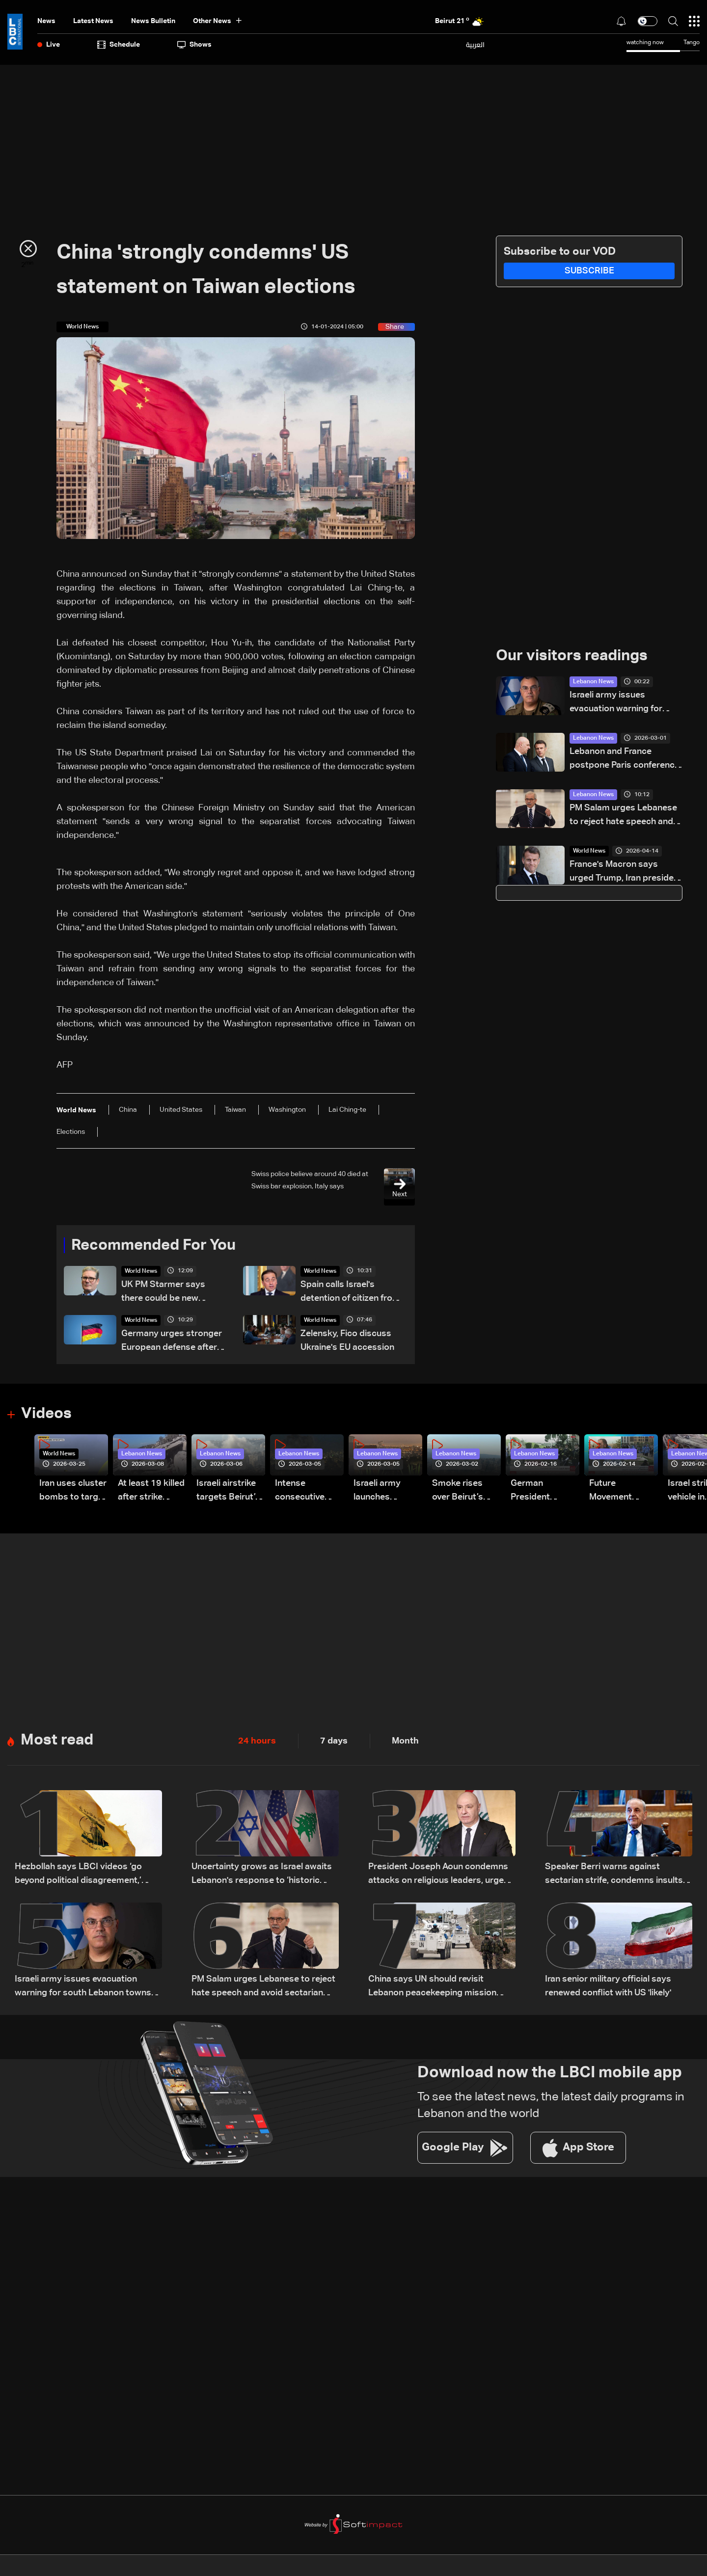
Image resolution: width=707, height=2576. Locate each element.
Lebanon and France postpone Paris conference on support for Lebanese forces (625, 760)
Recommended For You (157, 1246)
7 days (334, 1742)
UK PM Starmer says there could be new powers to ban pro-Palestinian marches (163, 1293)
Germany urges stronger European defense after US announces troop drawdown (171, 1342)
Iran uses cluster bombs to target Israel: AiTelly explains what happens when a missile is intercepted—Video (73, 1492)
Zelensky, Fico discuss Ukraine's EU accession (347, 1341)
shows (194, 44)
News (46, 21)
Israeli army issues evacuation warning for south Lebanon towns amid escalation (625, 703)
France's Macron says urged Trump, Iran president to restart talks (626, 873)
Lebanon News (593, 682)
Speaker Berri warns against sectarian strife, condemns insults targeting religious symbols (614, 1875)
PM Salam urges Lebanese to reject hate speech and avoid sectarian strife (623, 816)
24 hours (257, 1742)
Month (405, 1742)
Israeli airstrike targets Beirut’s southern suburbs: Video (228, 1492)
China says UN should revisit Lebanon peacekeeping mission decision (432, 1988)
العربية (475, 44)
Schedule (118, 44)
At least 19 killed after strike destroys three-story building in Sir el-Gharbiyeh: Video (151, 1492)
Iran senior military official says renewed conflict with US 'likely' (608, 1987)
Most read (58, 1741)
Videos (47, 1414)
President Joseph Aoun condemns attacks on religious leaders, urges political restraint (438, 1875)
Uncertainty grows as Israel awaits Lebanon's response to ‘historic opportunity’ (261, 1875)
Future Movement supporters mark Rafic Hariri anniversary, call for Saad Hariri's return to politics (623, 1492)
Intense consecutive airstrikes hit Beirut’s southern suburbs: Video (305, 1492)
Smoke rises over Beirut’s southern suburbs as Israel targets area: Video (459, 1492)
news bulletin (153, 21)
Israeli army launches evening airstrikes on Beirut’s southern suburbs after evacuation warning (381, 1492)
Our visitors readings (574, 656)
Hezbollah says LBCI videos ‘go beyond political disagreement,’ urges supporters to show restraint (86, 1875)
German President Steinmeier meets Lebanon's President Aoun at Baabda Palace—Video (541, 1492)
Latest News (93, 21)
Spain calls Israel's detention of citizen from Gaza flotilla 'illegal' (350, 1293)
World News (141, 1272)
